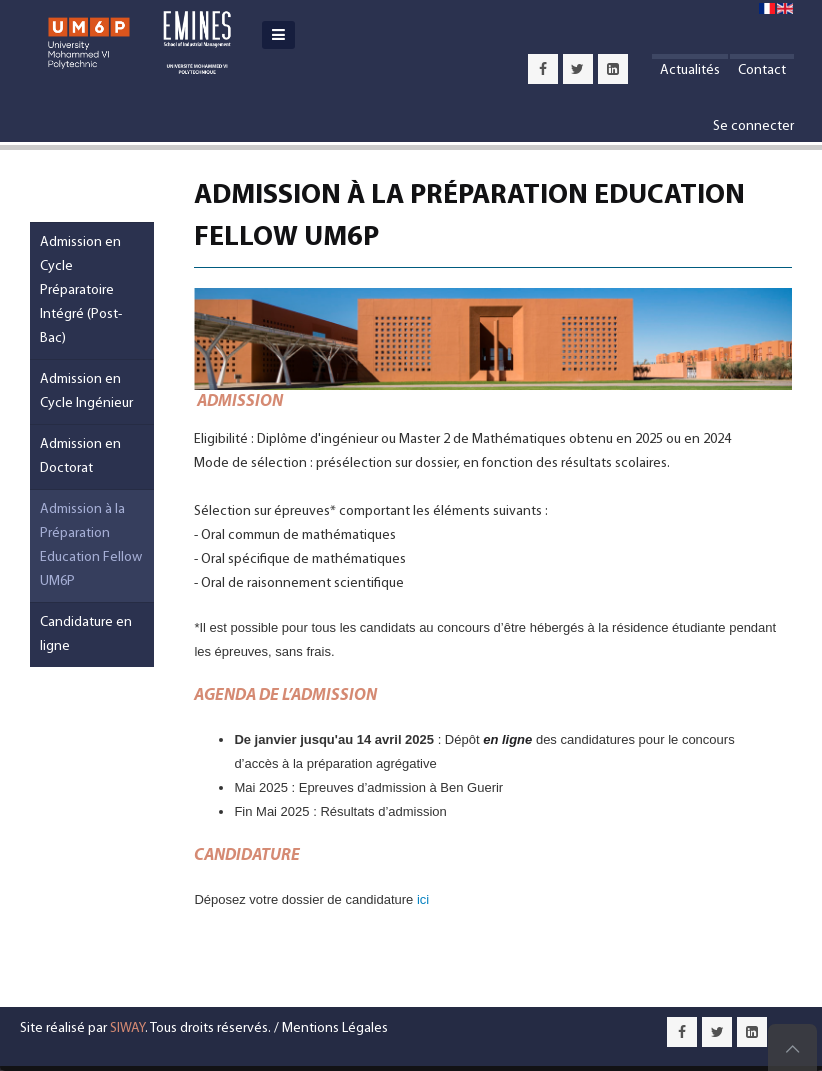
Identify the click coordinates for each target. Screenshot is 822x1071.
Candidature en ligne (86, 634)
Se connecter (753, 126)
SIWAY (127, 1028)
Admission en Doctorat (80, 456)
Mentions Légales (335, 1028)
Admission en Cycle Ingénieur (86, 391)
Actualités (690, 70)
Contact (762, 70)
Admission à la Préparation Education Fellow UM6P (91, 545)
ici (423, 899)
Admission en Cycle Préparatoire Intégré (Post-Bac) (81, 290)
